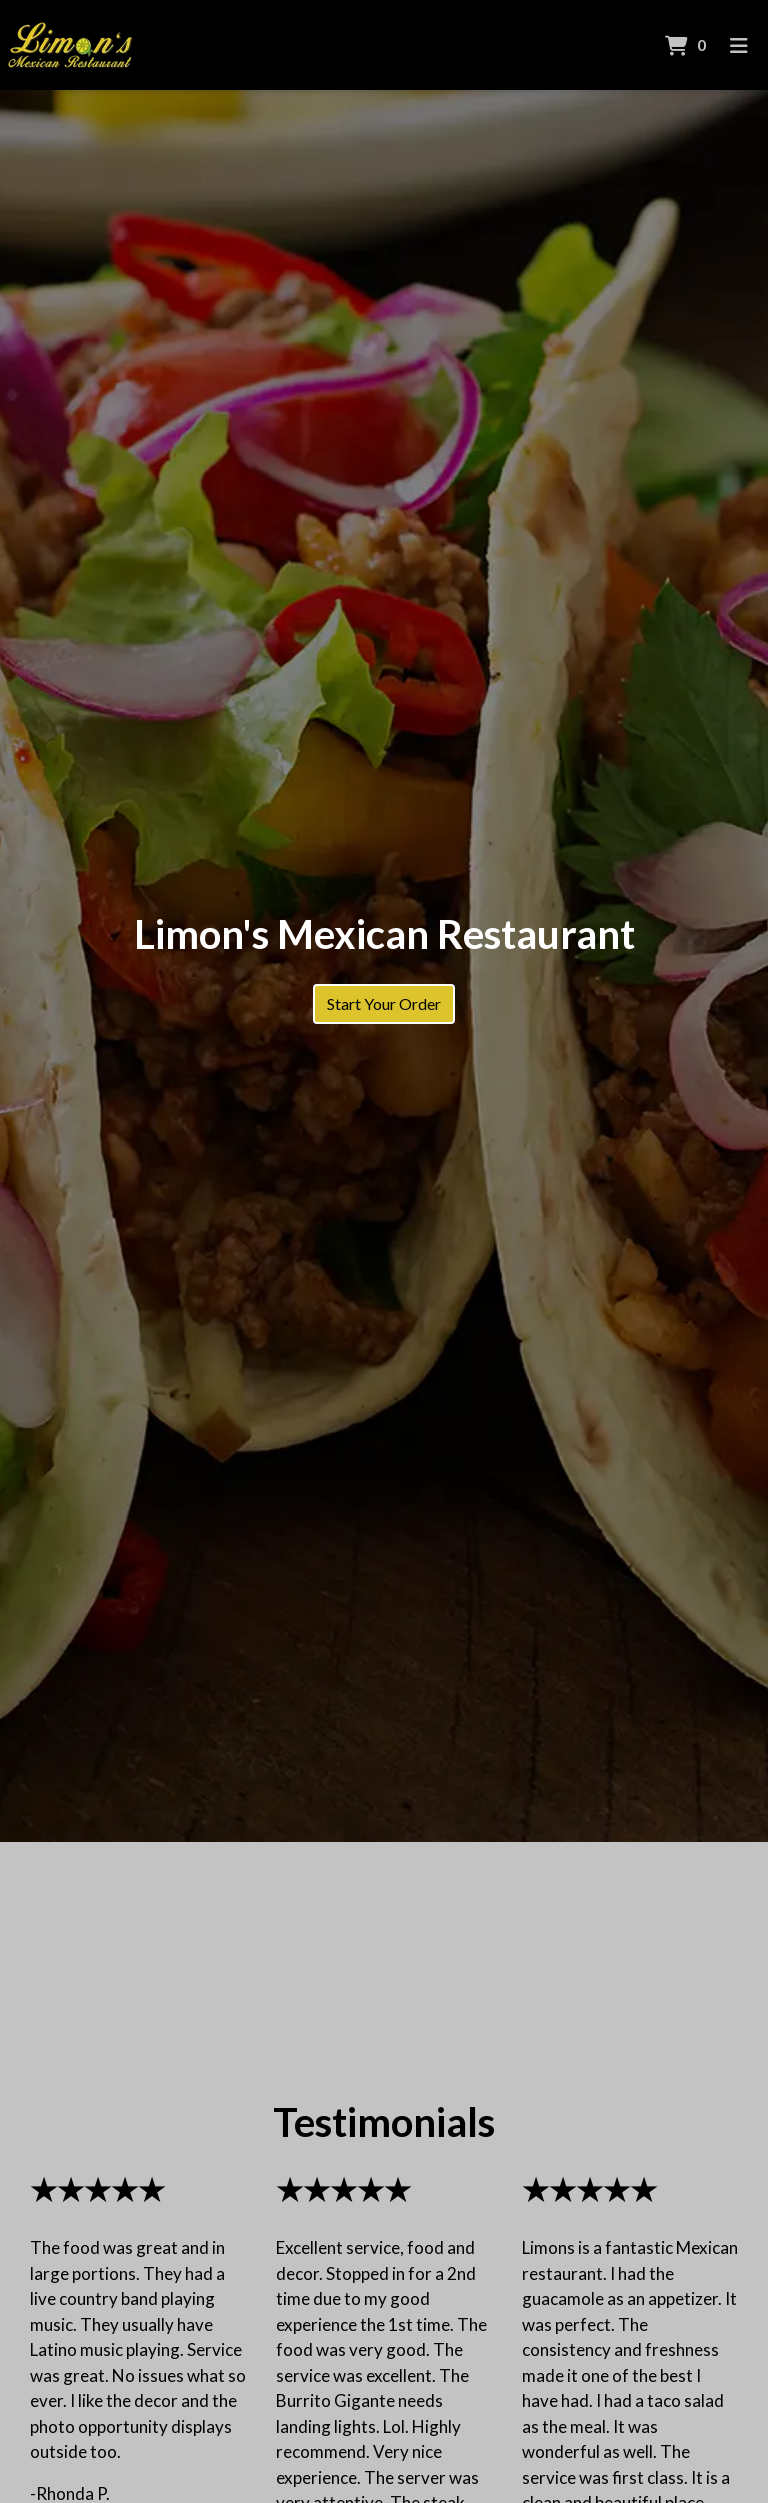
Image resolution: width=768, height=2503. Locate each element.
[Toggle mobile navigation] (739, 45)
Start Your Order (384, 1003)
